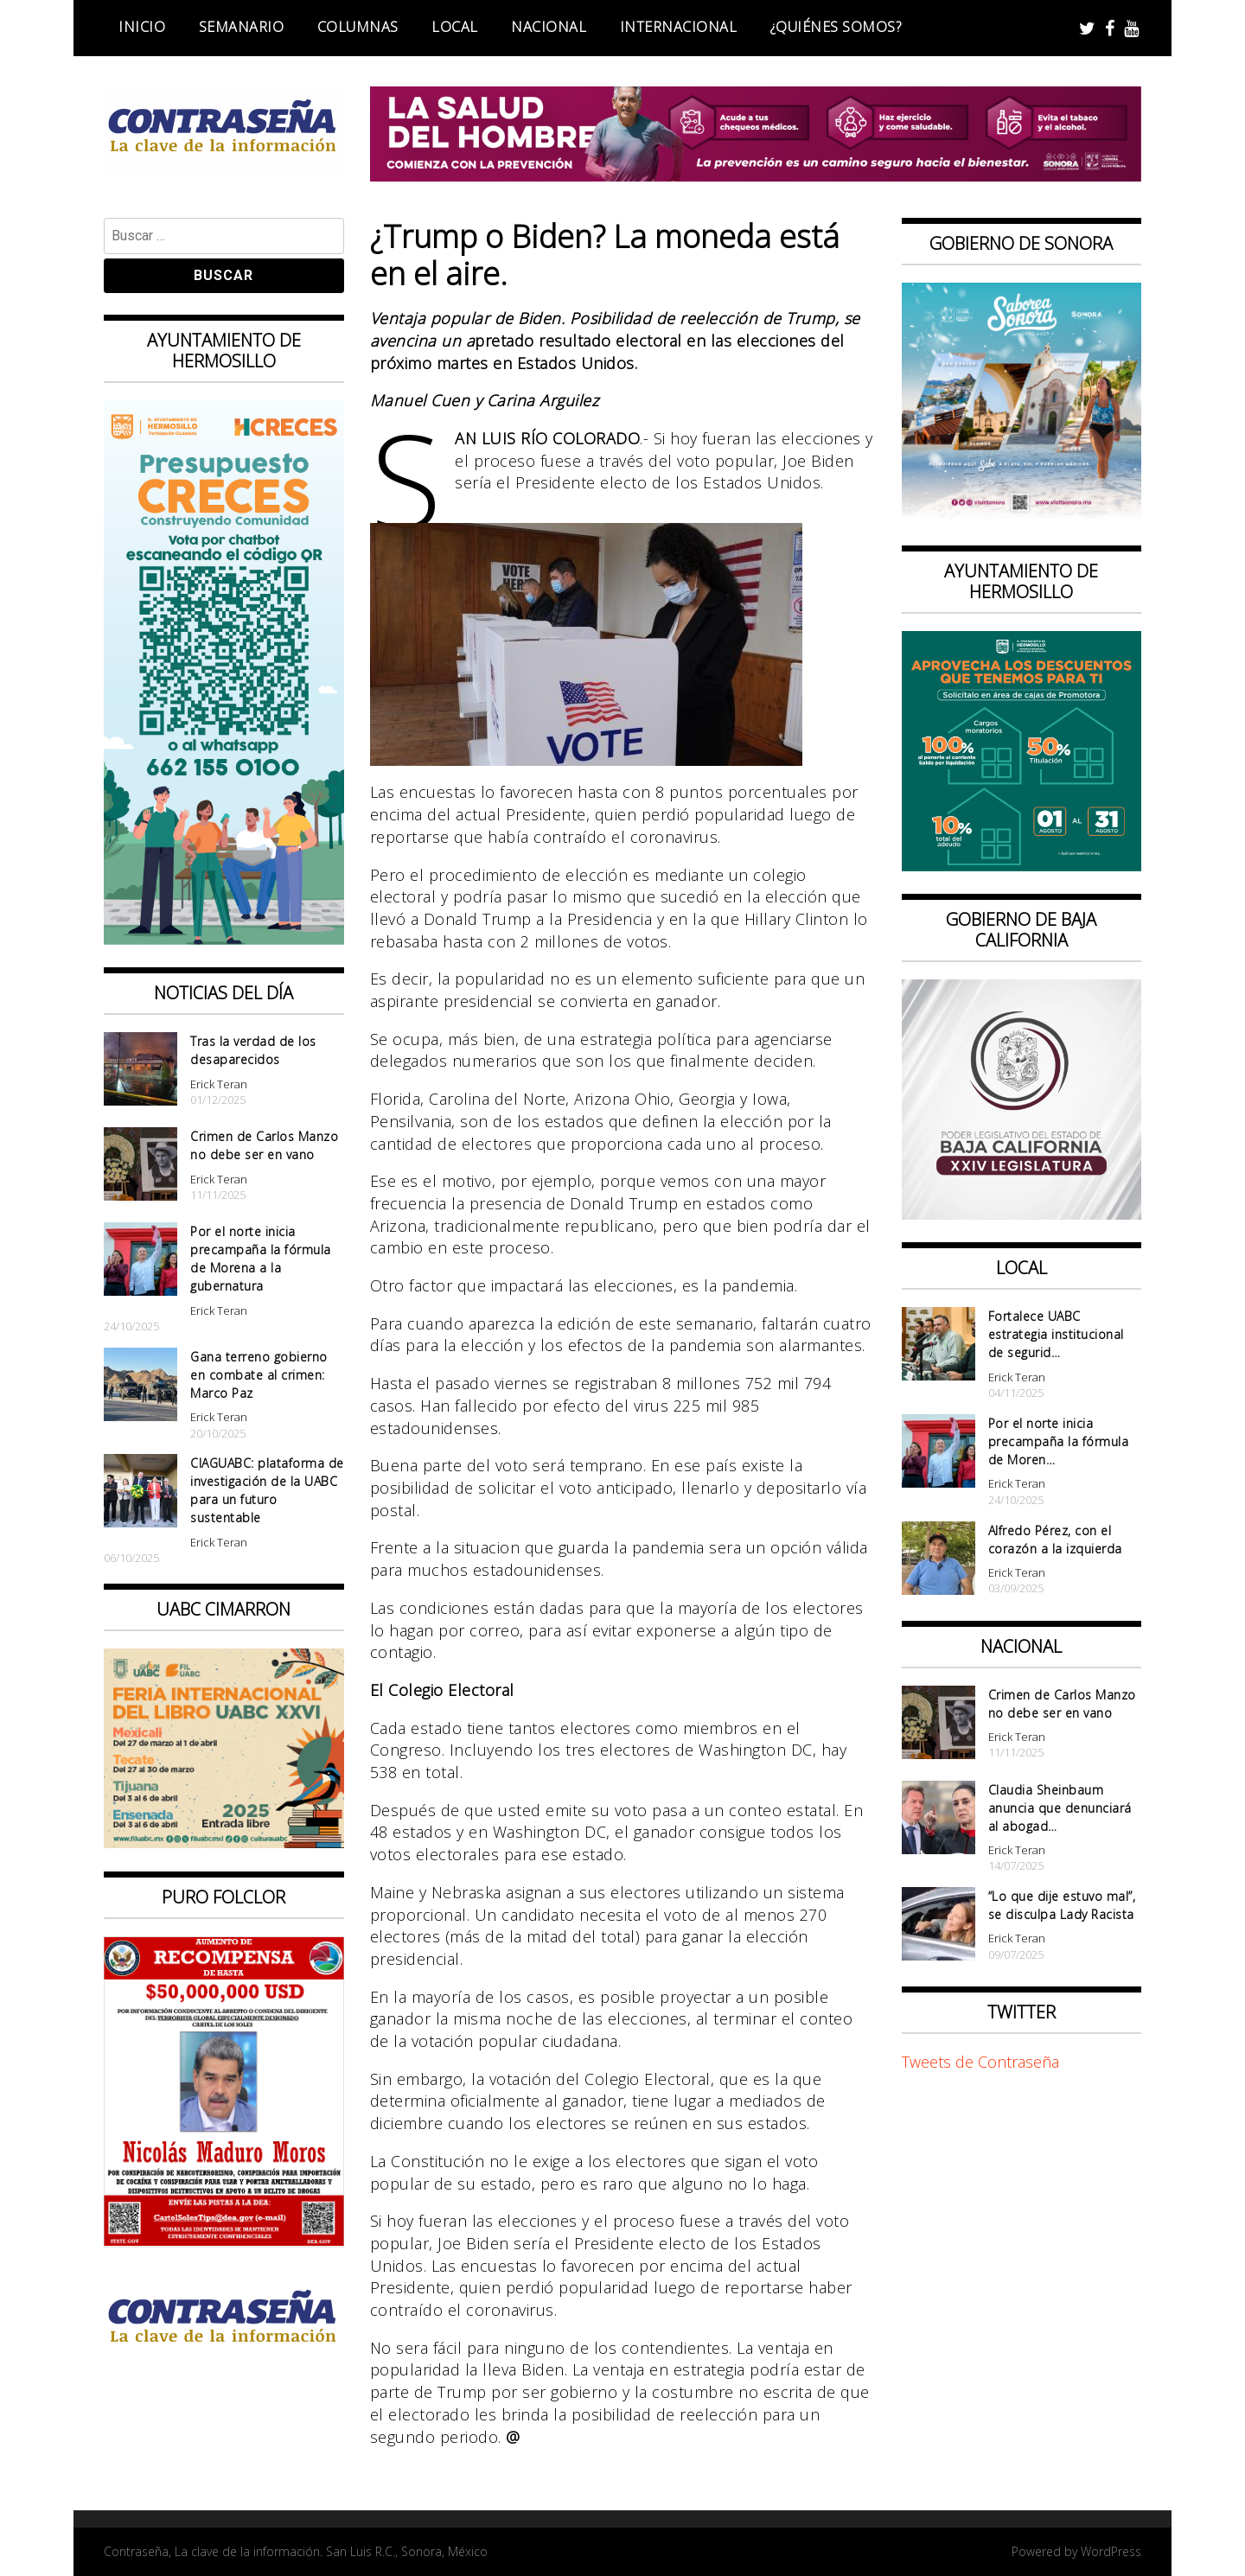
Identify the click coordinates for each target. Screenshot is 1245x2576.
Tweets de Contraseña (980, 2061)
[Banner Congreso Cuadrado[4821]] (1022, 1213)
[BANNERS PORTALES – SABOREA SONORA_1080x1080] (1022, 516)
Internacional (678, 26)
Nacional (548, 26)
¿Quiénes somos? (836, 26)
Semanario (241, 26)
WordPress (1111, 2551)
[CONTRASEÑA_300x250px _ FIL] (224, 1842)
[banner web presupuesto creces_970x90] (224, 938)
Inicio (141, 26)
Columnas (358, 26)
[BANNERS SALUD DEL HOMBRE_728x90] (756, 175)
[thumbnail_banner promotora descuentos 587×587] (1022, 865)
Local (454, 26)
